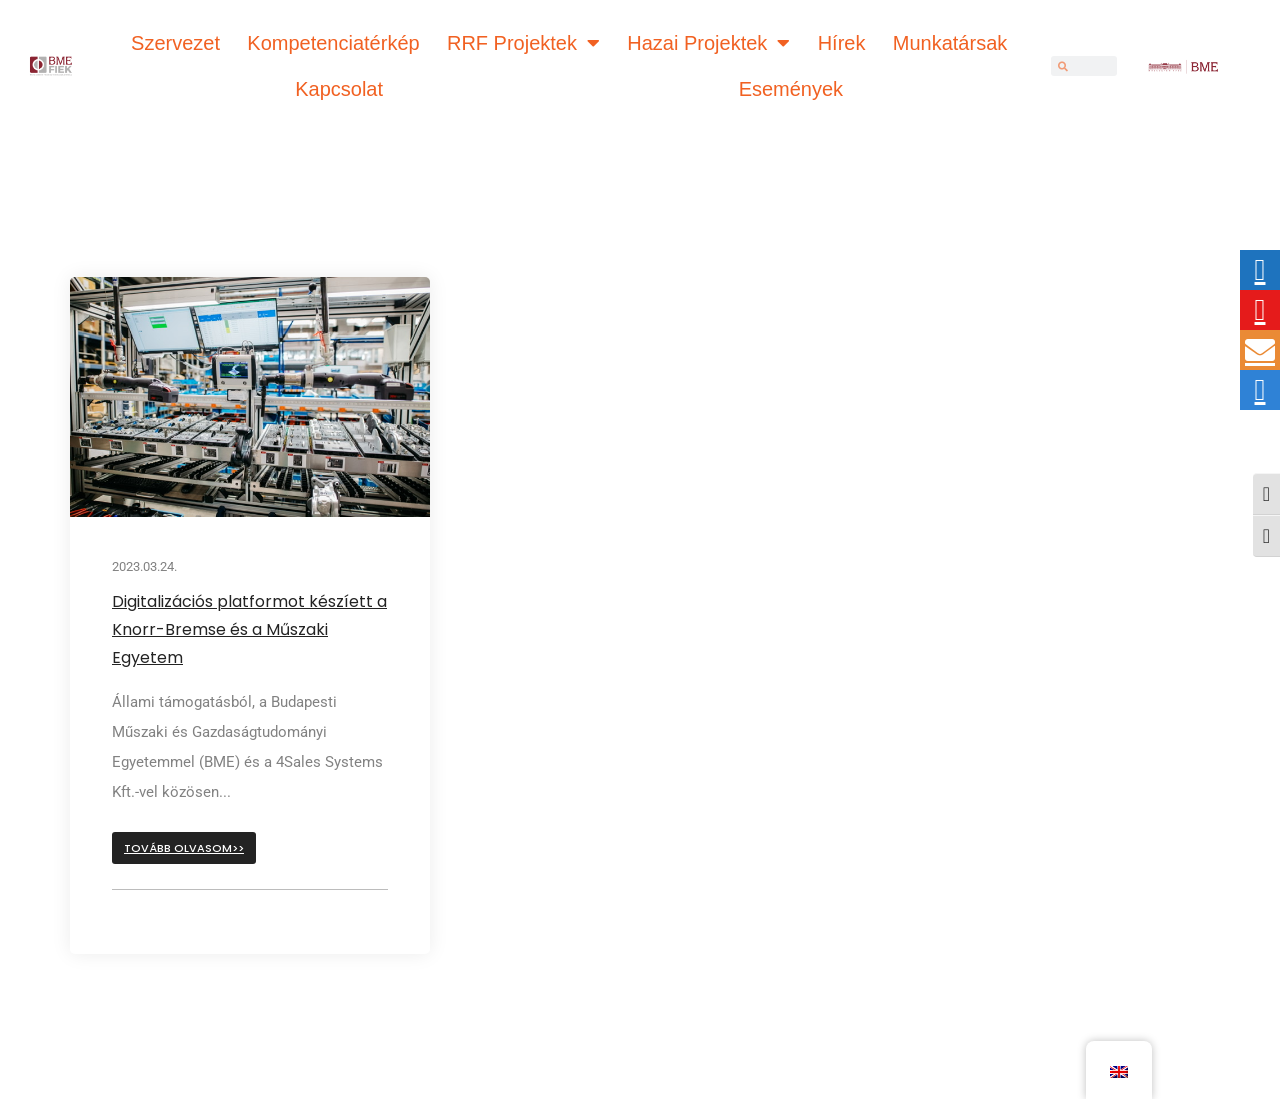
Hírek (842, 43)
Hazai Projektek (708, 43)
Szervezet (175, 43)
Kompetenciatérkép (333, 43)
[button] (184, 848)
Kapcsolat (339, 89)
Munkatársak (950, 43)
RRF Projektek (523, 43)
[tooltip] (1260, 270)
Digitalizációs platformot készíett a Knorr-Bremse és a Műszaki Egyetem (249, 629)
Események (791, 89)
